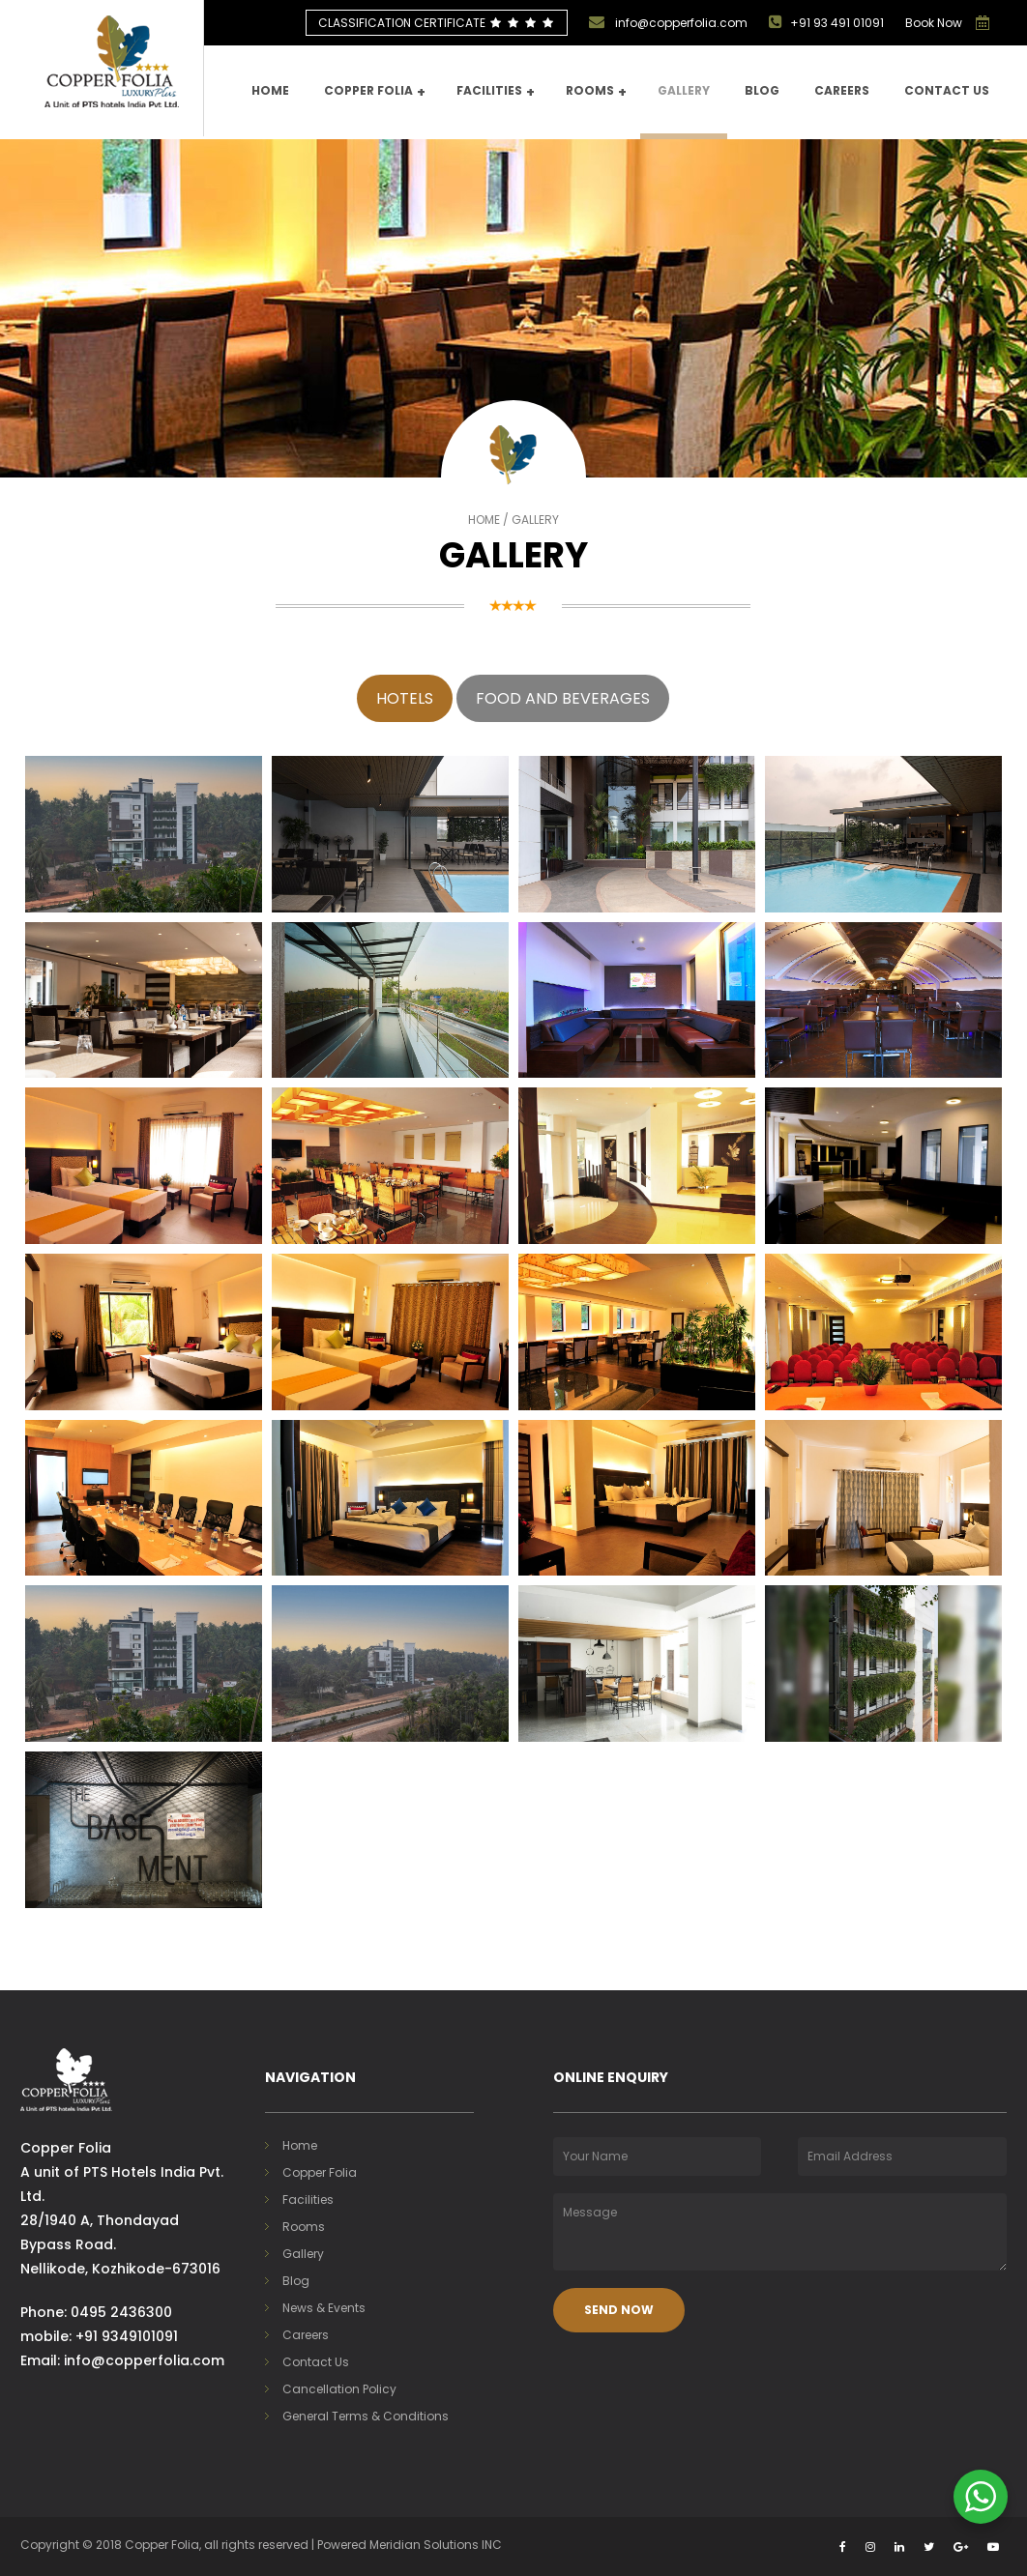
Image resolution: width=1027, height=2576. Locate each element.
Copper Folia (374, 92)
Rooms (596, 92)
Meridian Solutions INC (435, 2544)
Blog (762, 90)
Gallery (684, 90)
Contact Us (315, 2362)
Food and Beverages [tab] (563, 698)
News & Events (324, 2308)
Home (270, 90)
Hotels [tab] (404, 698)
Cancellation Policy (339, 2389)
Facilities (495, 92)
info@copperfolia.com (668, 22)
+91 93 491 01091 (826, 22)
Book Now (933, 22)
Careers (841, 90)
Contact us (946, 90)
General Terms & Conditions (365, 2416)
